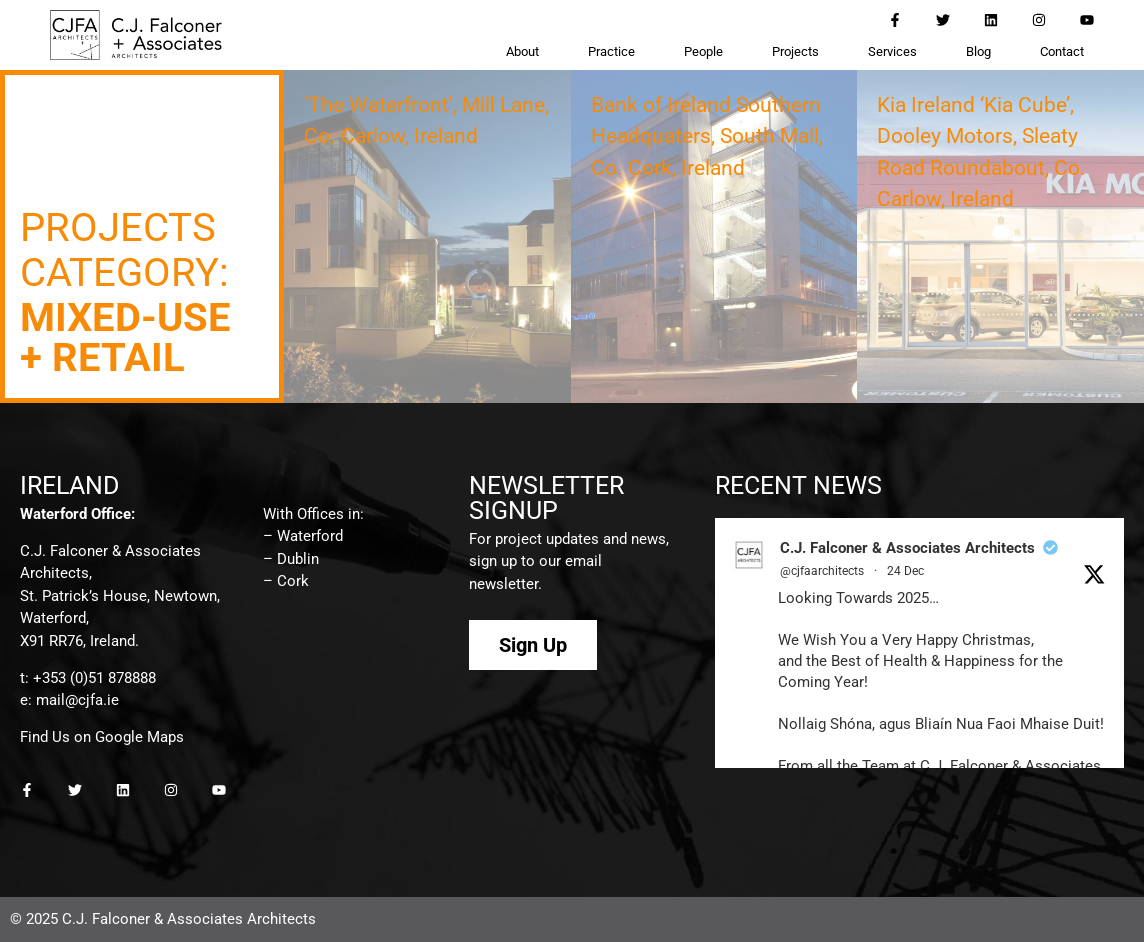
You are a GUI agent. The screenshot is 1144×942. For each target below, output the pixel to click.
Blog (978, 51)
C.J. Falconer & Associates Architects (907, 548)
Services (892, 51)
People (703, 51)
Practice (611, 51)
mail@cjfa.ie (77, 700)
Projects (795, 51)
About (522, 51)
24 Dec (905, 571)
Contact (1062, 51)
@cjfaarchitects (822, 571)
